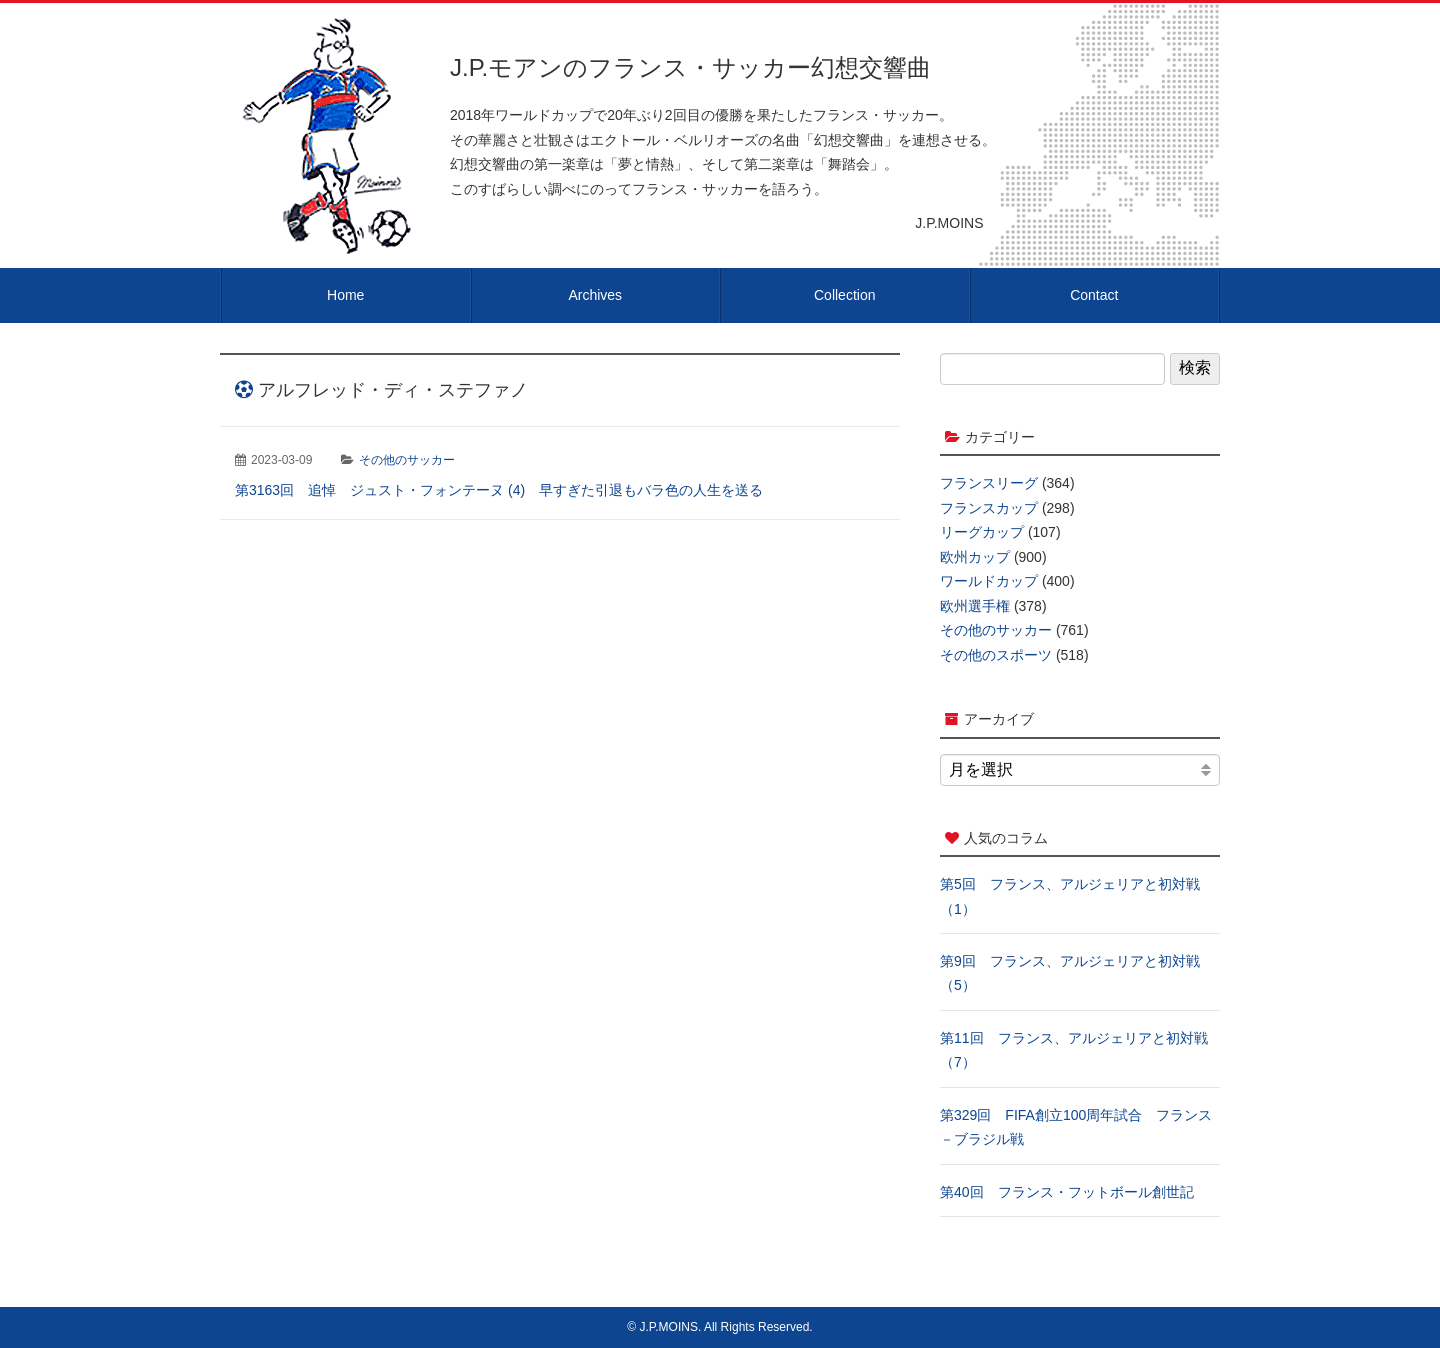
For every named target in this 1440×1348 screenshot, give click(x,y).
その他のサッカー (407, 460)
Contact (1094, 295)
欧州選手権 (975, 606)
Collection (844, 295)
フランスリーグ (989, 483)
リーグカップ (982, 532)
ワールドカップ (989, 581)
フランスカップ (989, 508)
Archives (595, 295)
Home (345, 295)
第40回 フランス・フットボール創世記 (1067, 1192)
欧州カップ (975, 557)
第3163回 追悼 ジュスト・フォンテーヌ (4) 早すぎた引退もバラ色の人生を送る (499, 490)
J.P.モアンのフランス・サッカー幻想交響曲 (690, 67)
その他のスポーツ (996, 655)
